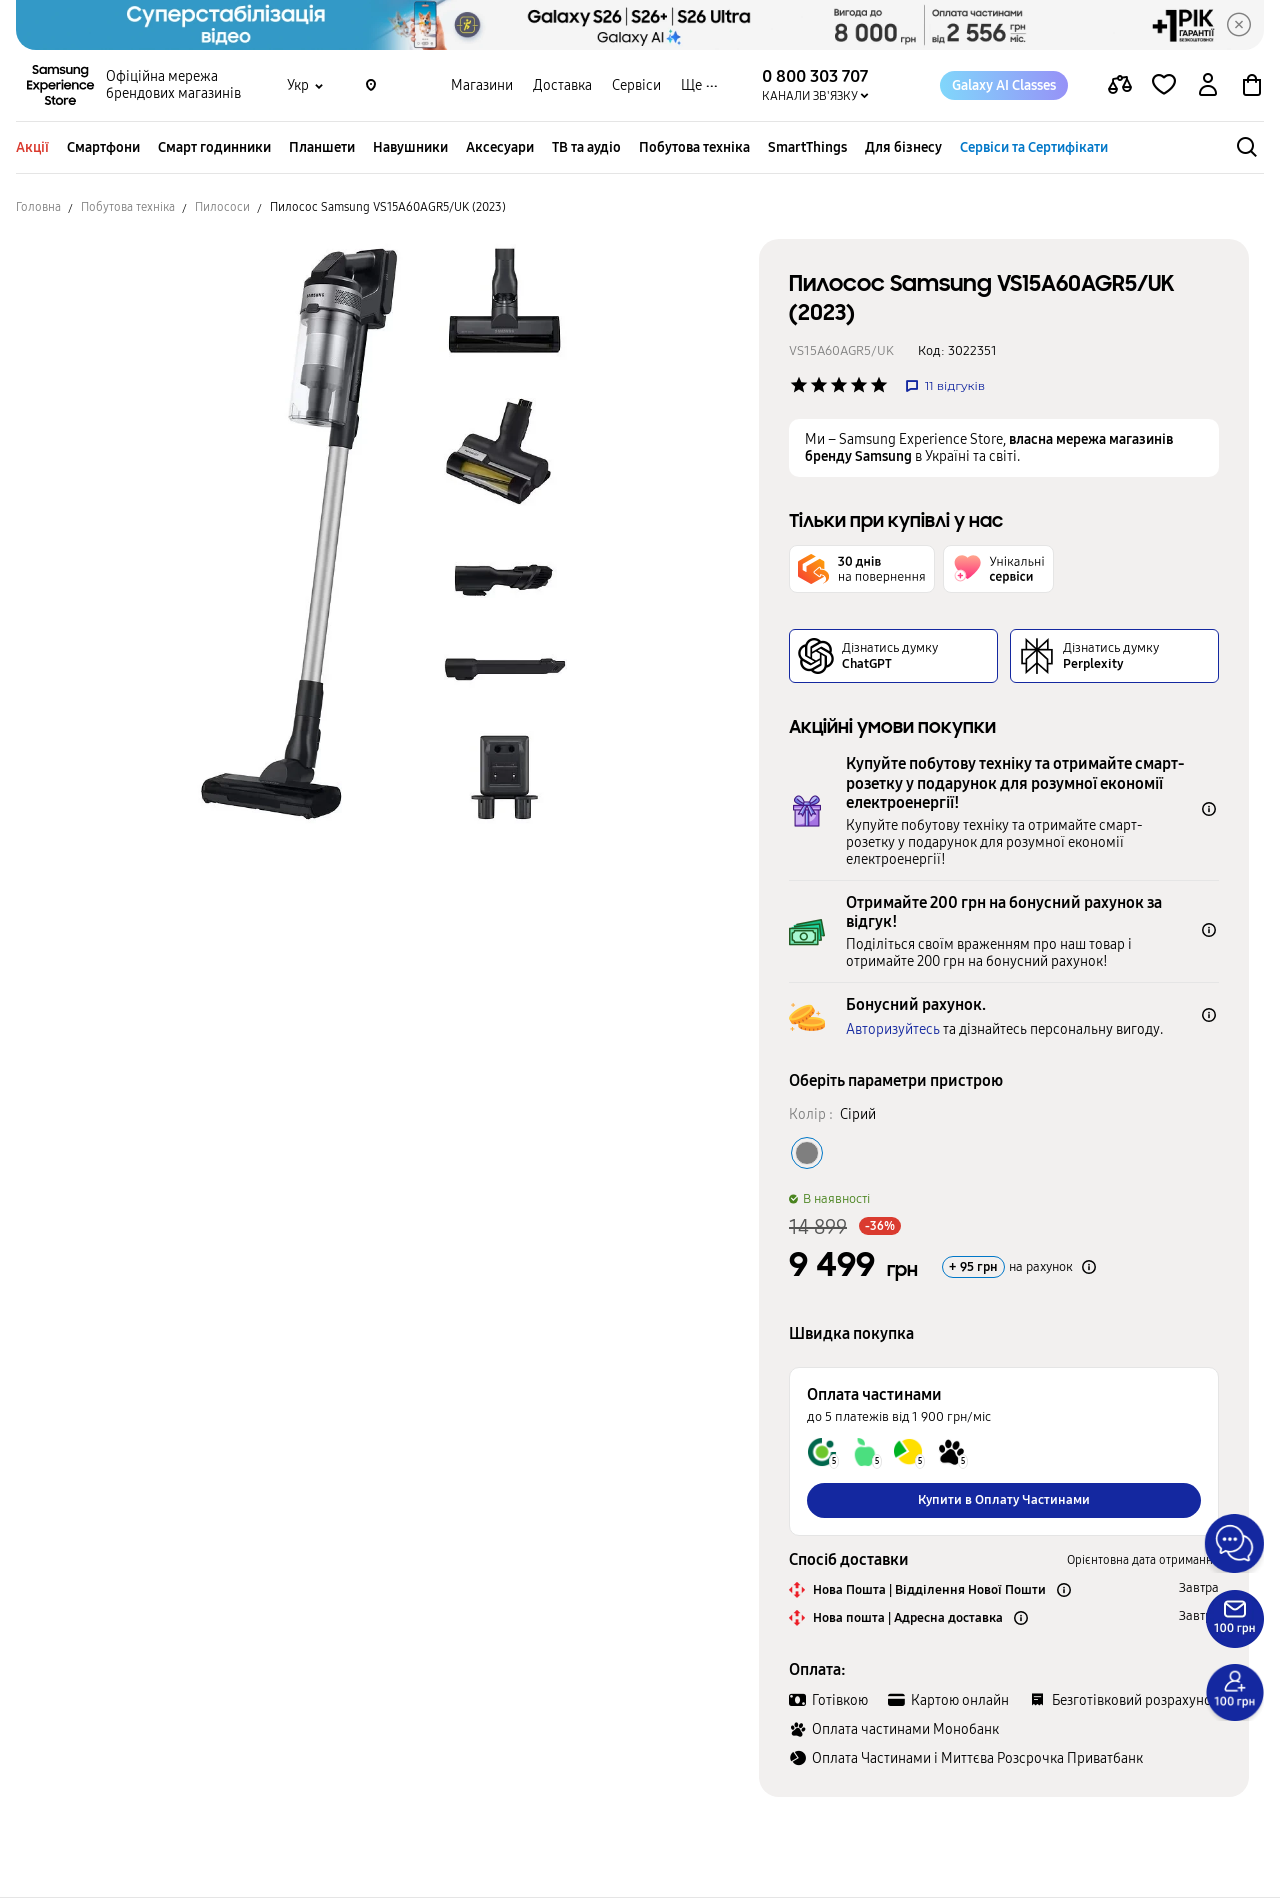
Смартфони (103, 147)
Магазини (482, 85)
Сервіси (636, 85)
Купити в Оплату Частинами (1004, 1500)
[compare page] (1120, 86)
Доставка (562, 85)
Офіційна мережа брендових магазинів (173, 86)
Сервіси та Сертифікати (1034, 147)
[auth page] (1208, 86)
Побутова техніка (694, 147)
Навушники (410, 147)
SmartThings (807, 147)
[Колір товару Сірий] (807, 1153)
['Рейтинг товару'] (799, 385)
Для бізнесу (903, 147)
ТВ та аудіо (586, 147)
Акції (32, 147)
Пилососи (222, 207)
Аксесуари (500, 147)
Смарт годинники (214, 147)
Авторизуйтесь (893, 1029)
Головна (38, 207)
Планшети (322, 147)
